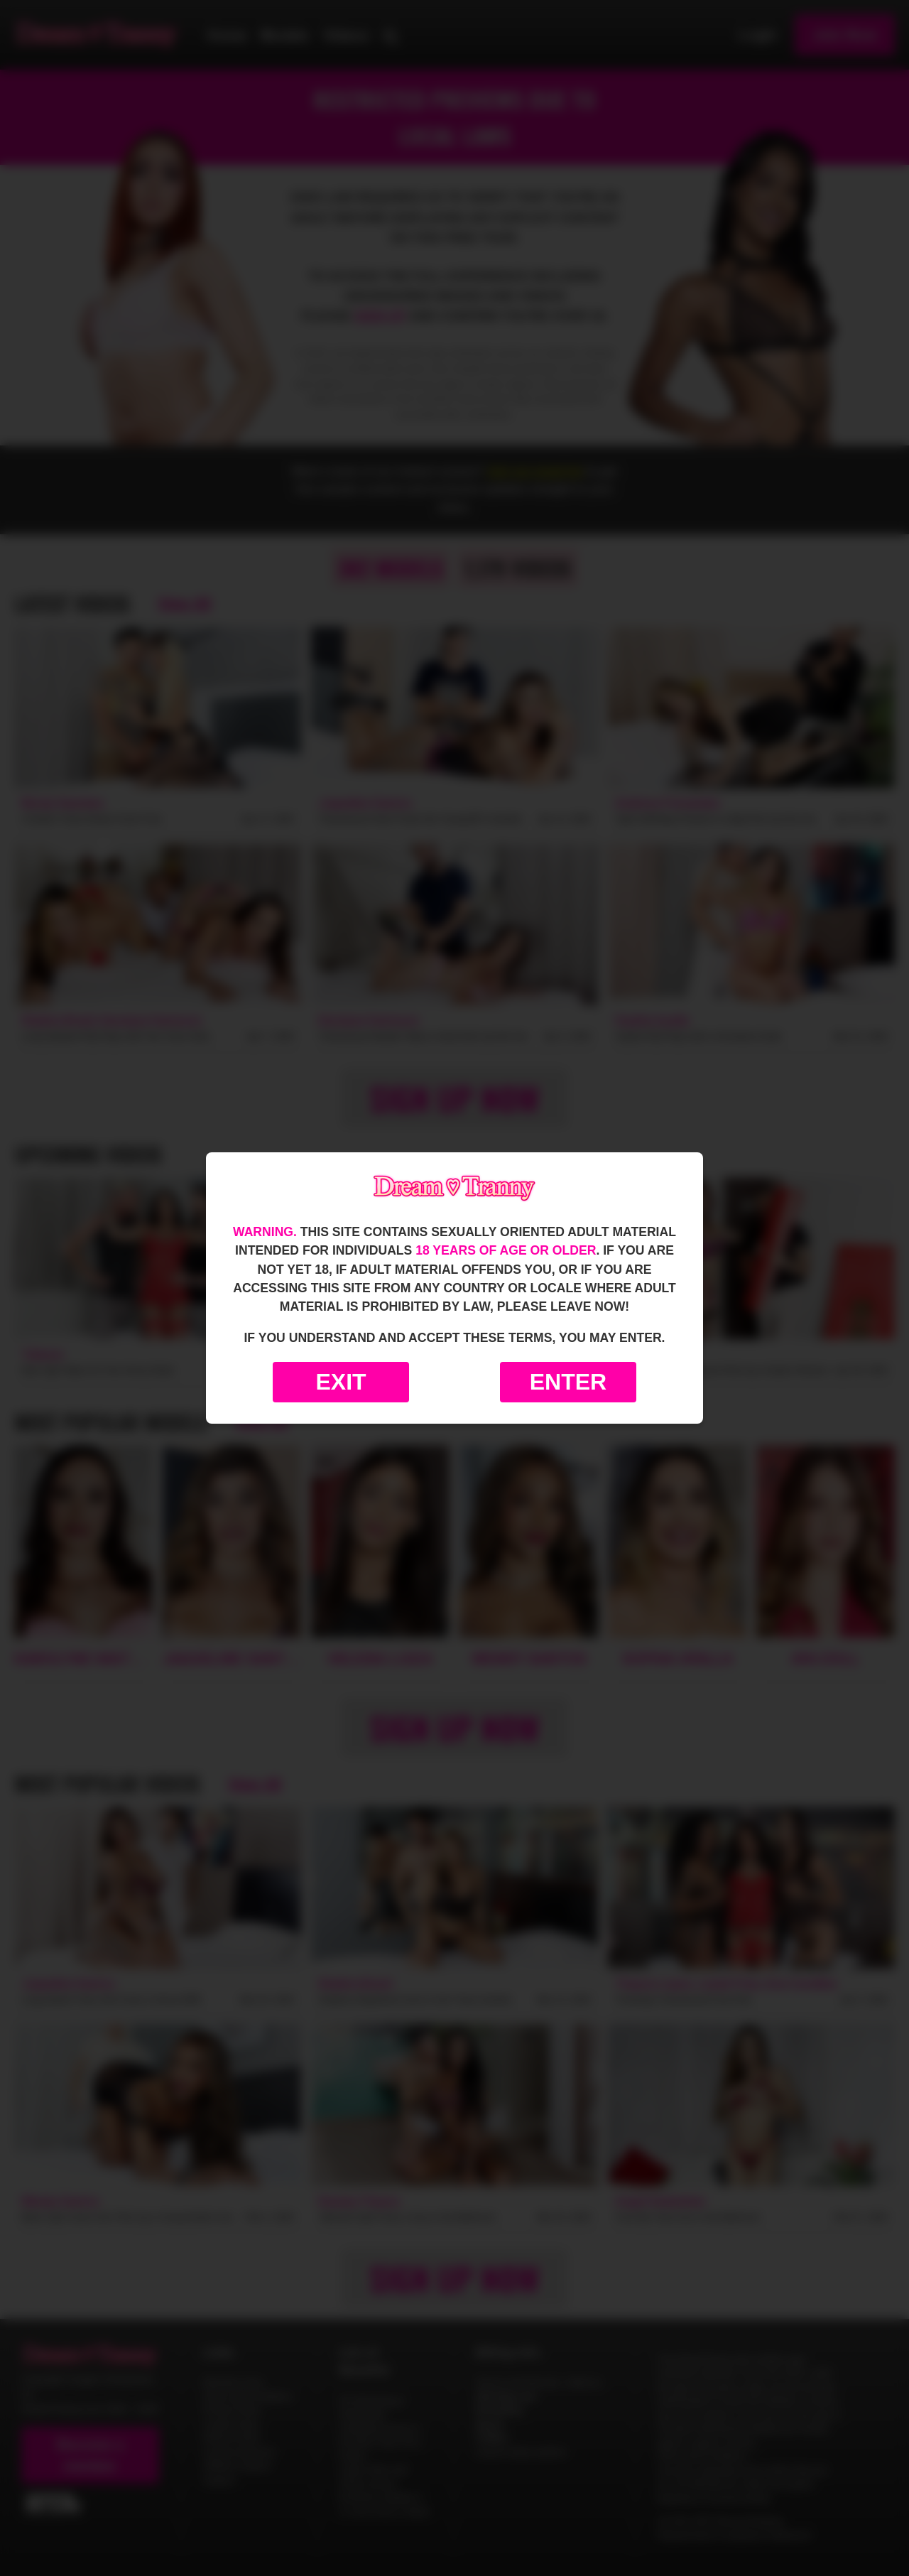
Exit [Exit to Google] (340, 1382)
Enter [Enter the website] (568, 1382)
